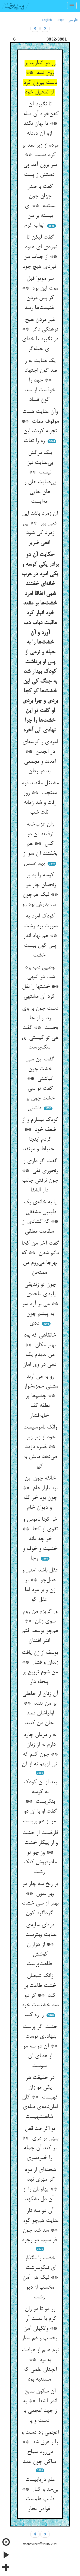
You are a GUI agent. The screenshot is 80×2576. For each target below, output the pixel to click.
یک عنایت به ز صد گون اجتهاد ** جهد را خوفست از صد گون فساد (40, 380)
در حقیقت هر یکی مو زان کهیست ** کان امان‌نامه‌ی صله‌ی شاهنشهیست (40, 2097)
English (47, 20)
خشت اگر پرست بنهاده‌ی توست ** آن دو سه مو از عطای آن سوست (40, 2046)
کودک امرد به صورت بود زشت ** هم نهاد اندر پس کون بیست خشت (40, 936)
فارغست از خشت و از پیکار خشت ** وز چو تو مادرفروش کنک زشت (40, 1853)
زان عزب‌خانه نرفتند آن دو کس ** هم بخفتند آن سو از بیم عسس (40, 844)
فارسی (72, 20)
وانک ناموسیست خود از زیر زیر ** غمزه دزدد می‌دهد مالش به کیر (40, 1447)
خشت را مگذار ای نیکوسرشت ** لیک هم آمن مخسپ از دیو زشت (40, 2278)
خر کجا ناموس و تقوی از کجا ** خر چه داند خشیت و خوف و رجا (40, 1539)
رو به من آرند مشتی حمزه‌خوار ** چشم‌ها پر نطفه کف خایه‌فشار (40, 1396)
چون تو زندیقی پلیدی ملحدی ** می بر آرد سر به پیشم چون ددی (40, 1304)
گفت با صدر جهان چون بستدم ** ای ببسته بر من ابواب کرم (39, 206)
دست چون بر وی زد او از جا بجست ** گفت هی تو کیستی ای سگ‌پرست (40, 1028)
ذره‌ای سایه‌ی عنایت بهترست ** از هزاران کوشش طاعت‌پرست (40, 1945)
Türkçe (59, 20)
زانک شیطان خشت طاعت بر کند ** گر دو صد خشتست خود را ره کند (40, 1995)
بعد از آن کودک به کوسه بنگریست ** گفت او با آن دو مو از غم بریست (40, 1802)
